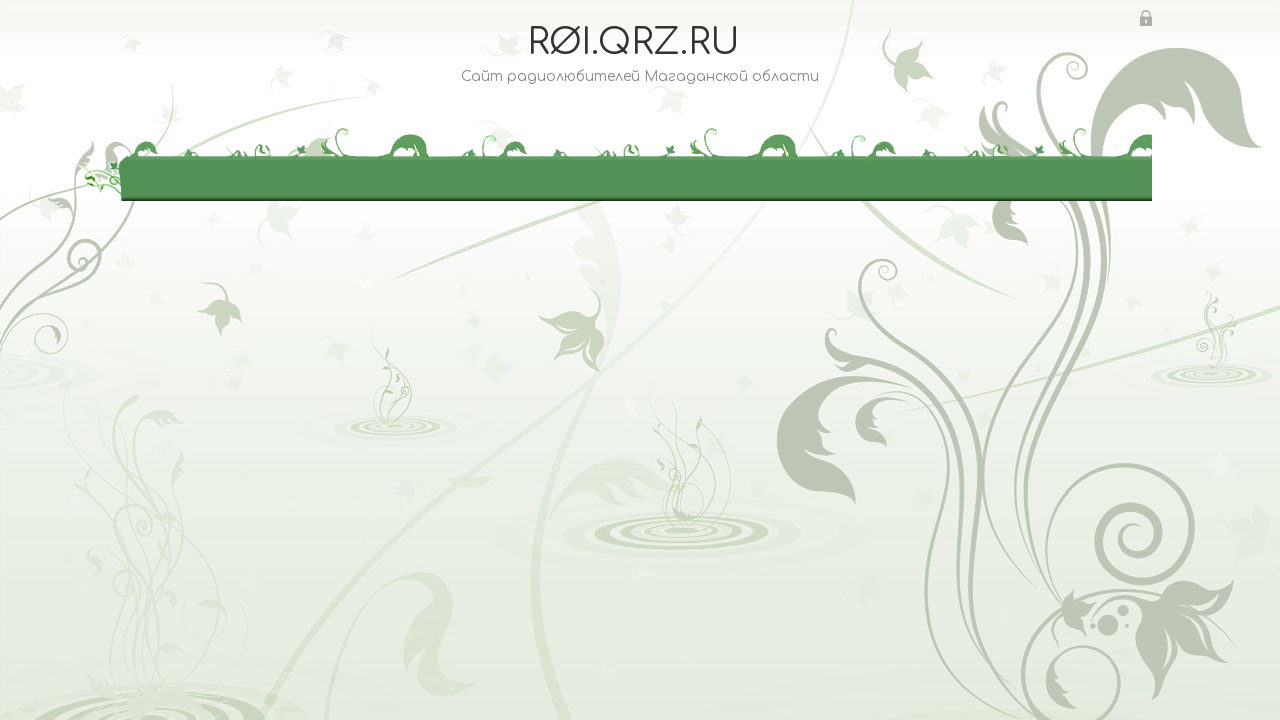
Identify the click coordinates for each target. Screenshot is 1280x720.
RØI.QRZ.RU (633, 42)
